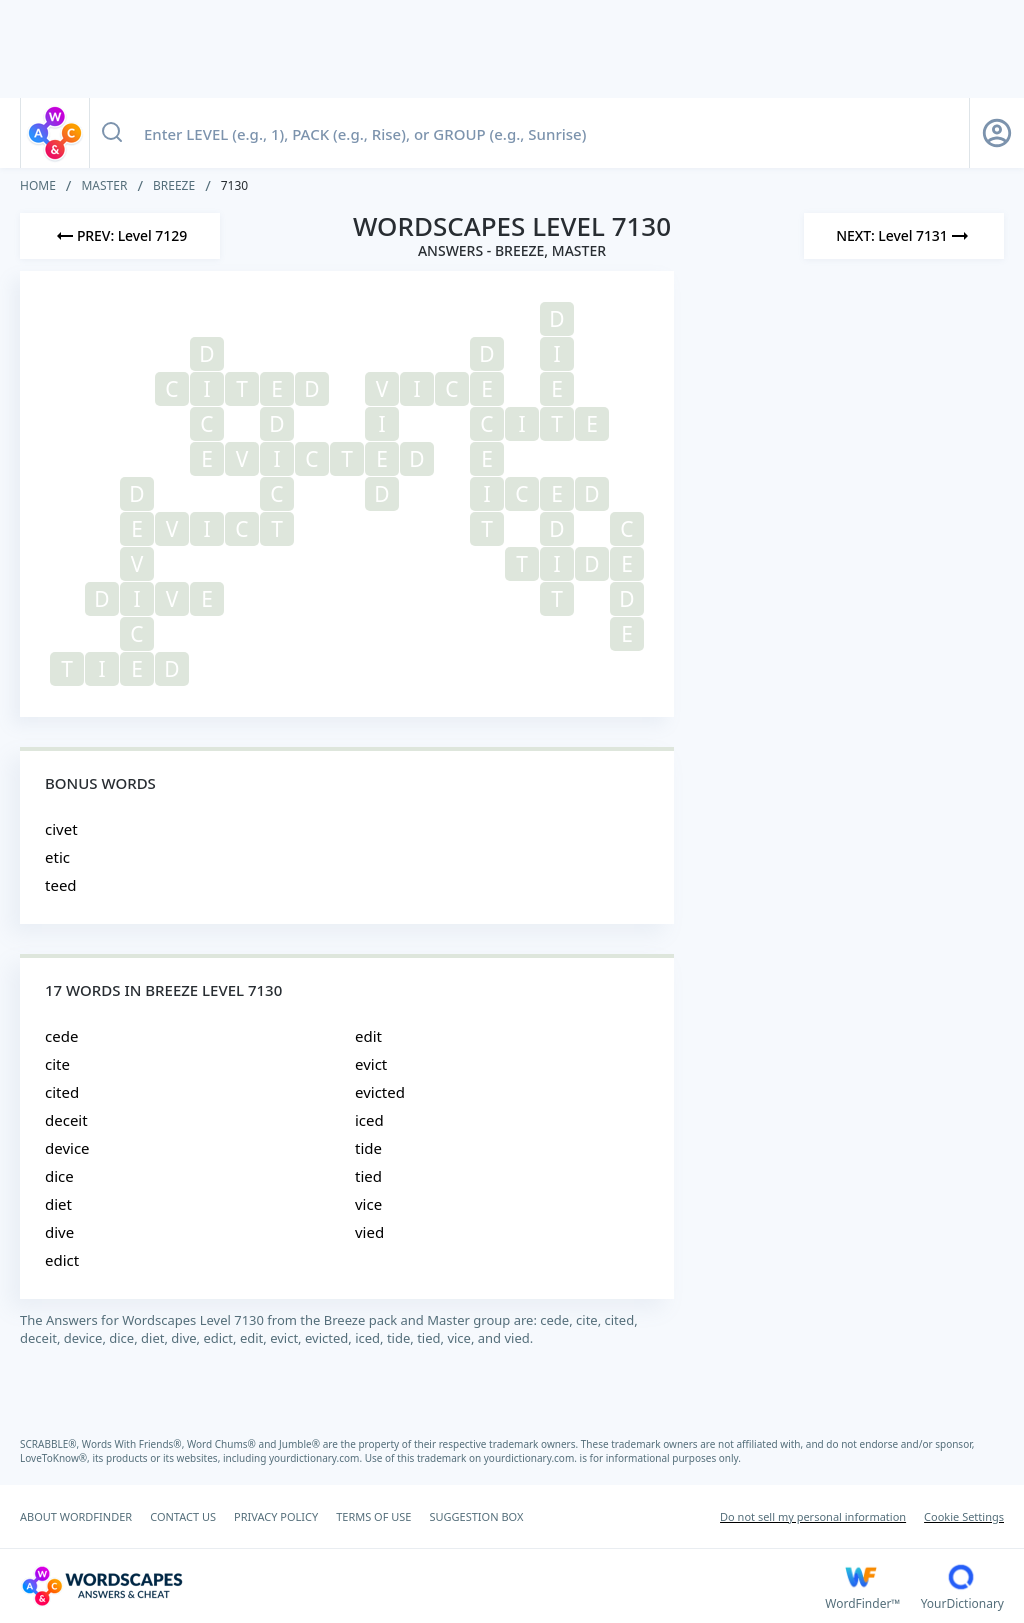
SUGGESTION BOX (476, 1516)
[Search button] (112, 133)
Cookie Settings (964, 1516)
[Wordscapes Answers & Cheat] (422, 1586)
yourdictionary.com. (317, 1458)
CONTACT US (183, 1516)
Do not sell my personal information (813, 1516)
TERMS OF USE (373, 1516)
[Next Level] (904, 236)
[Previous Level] (120, 236)
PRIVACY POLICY (276, 1516)
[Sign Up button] (997, 133)
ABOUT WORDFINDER (76, 1516)
